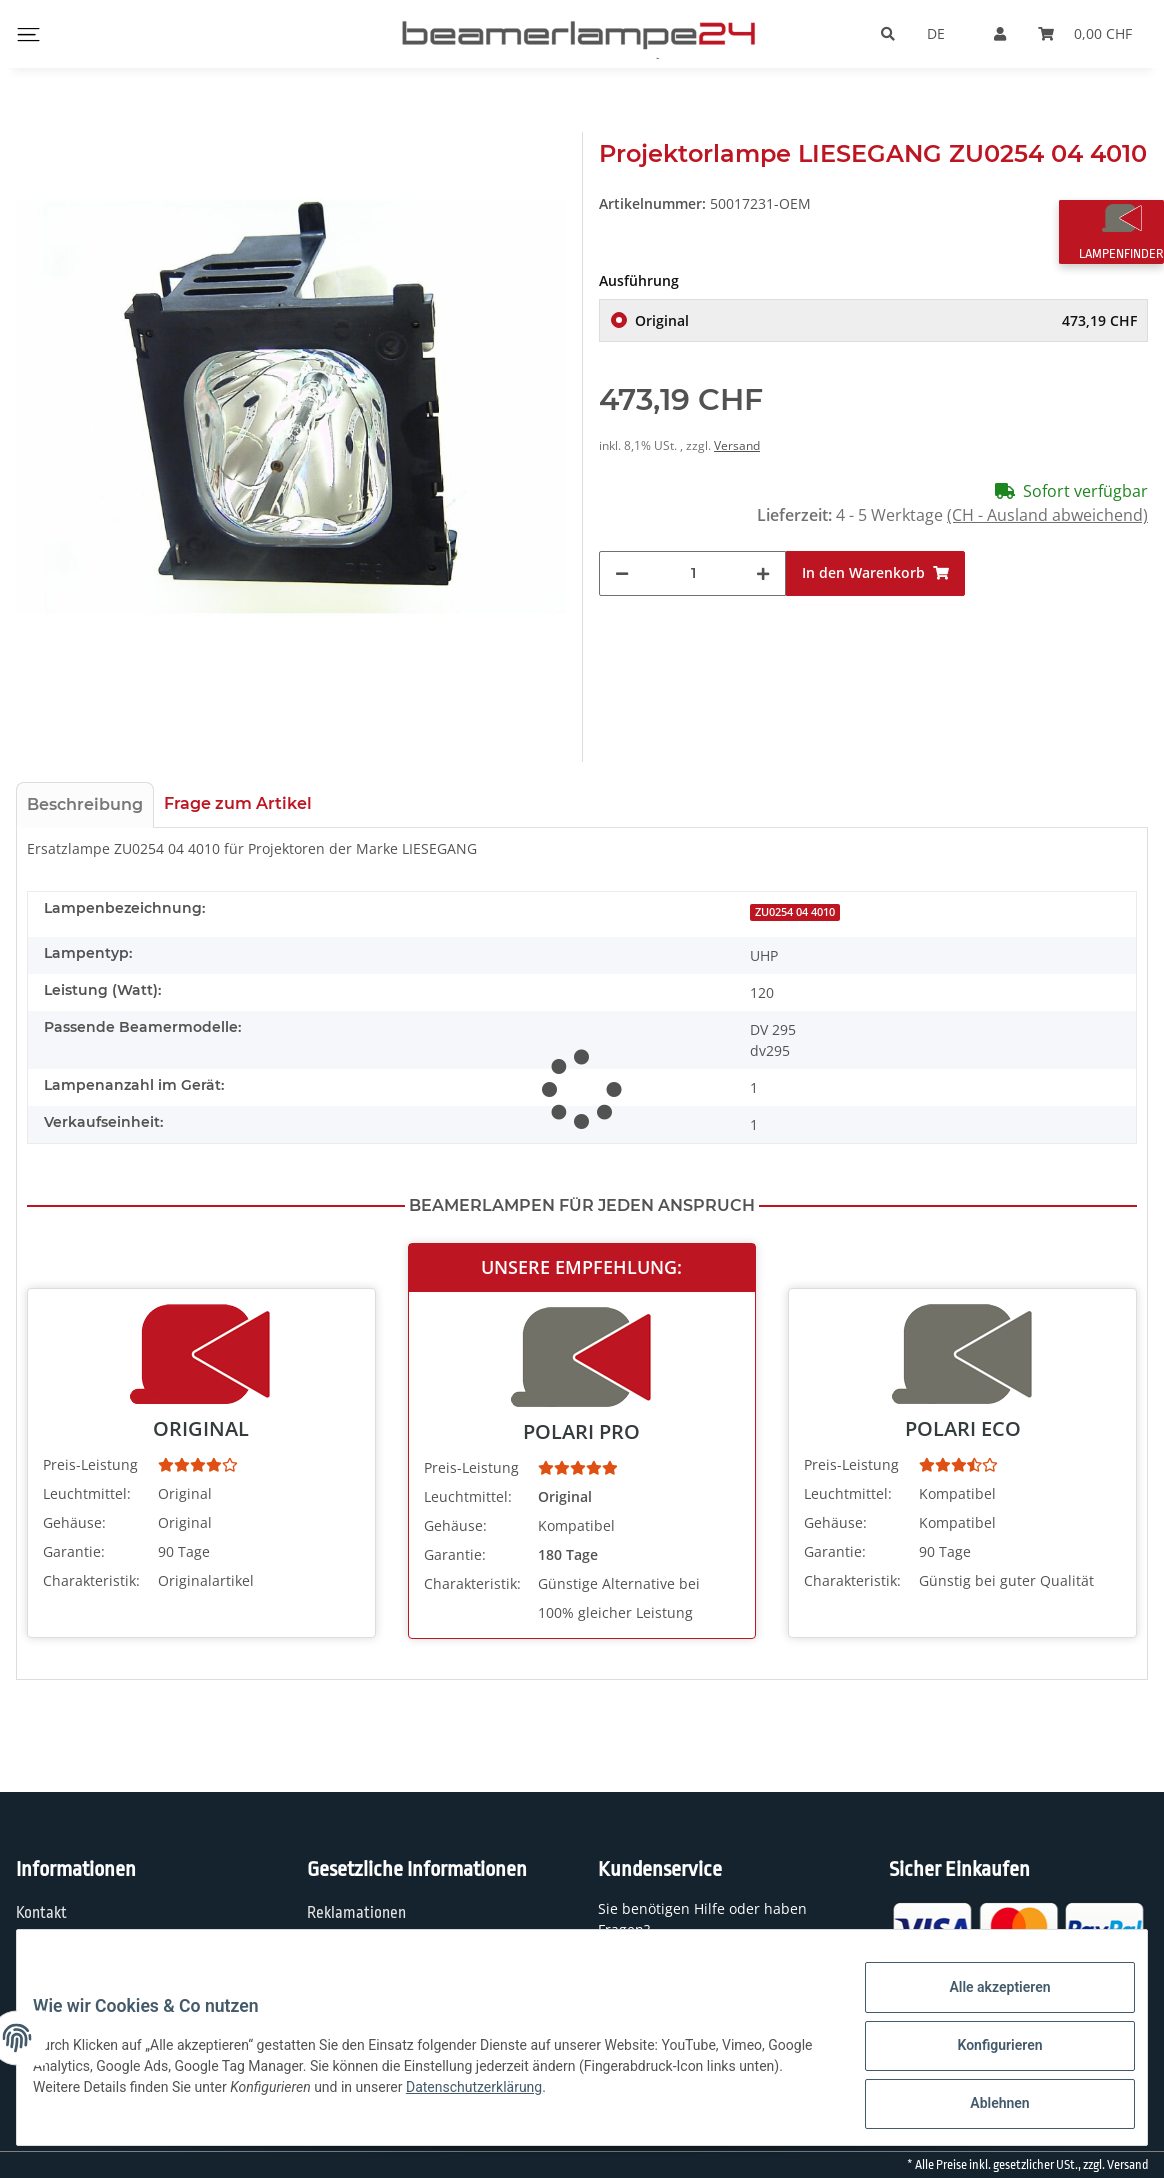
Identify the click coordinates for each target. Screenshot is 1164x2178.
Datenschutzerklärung (537, 2097)
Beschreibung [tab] (85, 804)
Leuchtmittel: (87, 1493)
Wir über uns (57, 1953)
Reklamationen (356, 1913)
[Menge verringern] (622, 573)
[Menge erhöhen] (763, 573)
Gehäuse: (74, 1522)
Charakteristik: (91, 1580)
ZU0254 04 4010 (795, 912)
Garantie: (74, 1551)
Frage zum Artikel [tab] (238, 803)
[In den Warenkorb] (875, 573)
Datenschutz (348, 1953)
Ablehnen (983, 2107)
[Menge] (693, 573)
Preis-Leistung (90, 1464)
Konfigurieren (983, 2055)
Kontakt (41, 1913)
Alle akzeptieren (983, 2003)
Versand (737, 445)
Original (886, 320)
